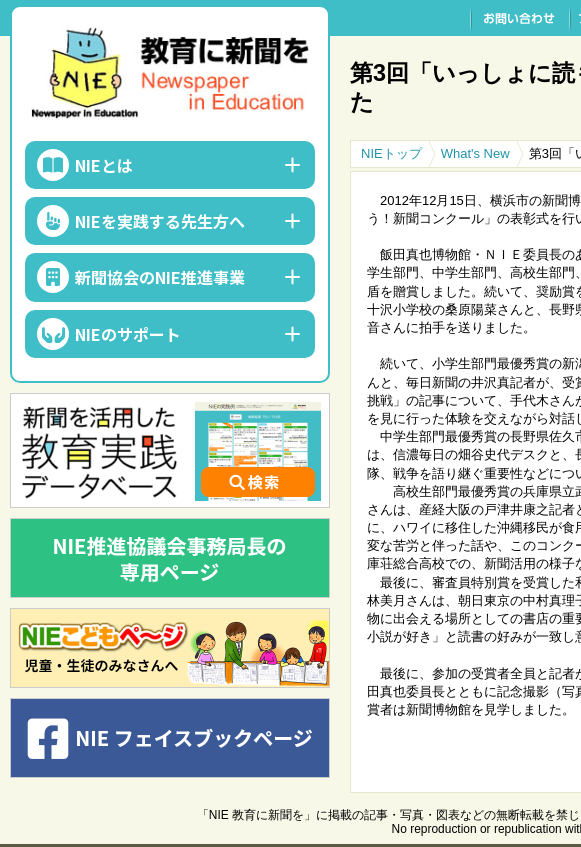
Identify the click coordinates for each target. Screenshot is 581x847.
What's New (475, 153)
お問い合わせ (520, 18)
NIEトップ (391, 153)
